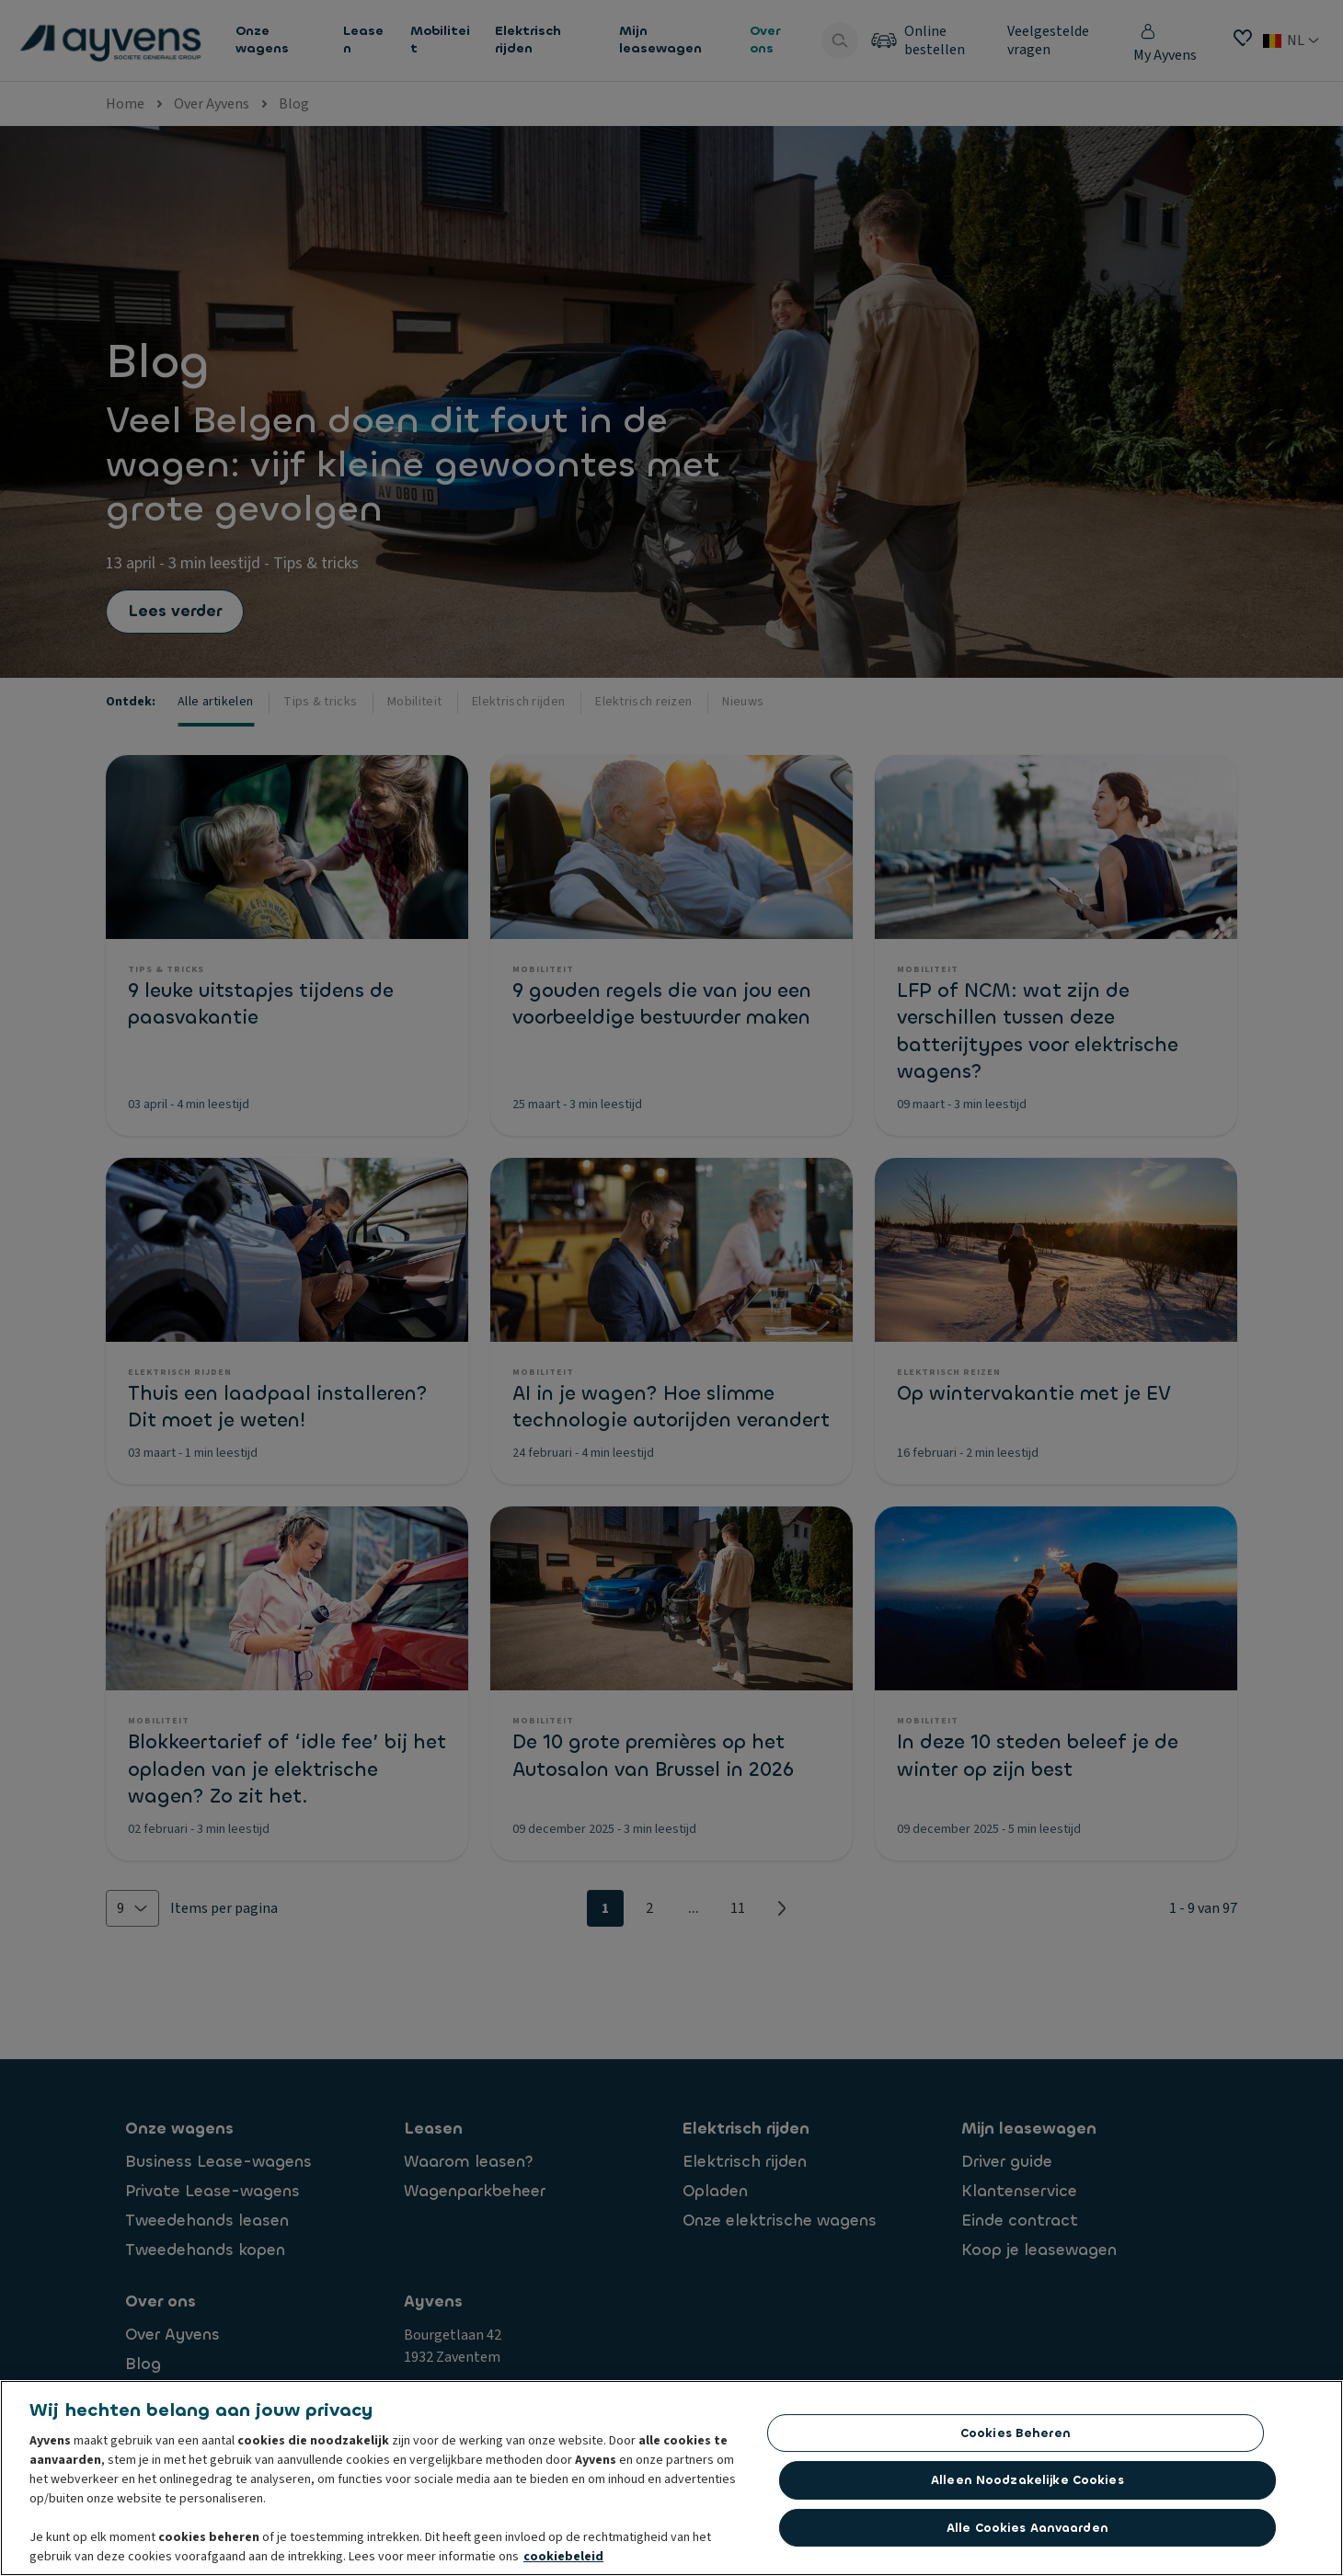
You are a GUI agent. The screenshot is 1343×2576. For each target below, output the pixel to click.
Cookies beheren (1015, 2438)
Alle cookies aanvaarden (1027, 2533)
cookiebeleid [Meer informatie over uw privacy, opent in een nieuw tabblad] (563, 2562)
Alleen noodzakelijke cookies (1027, 2485)
